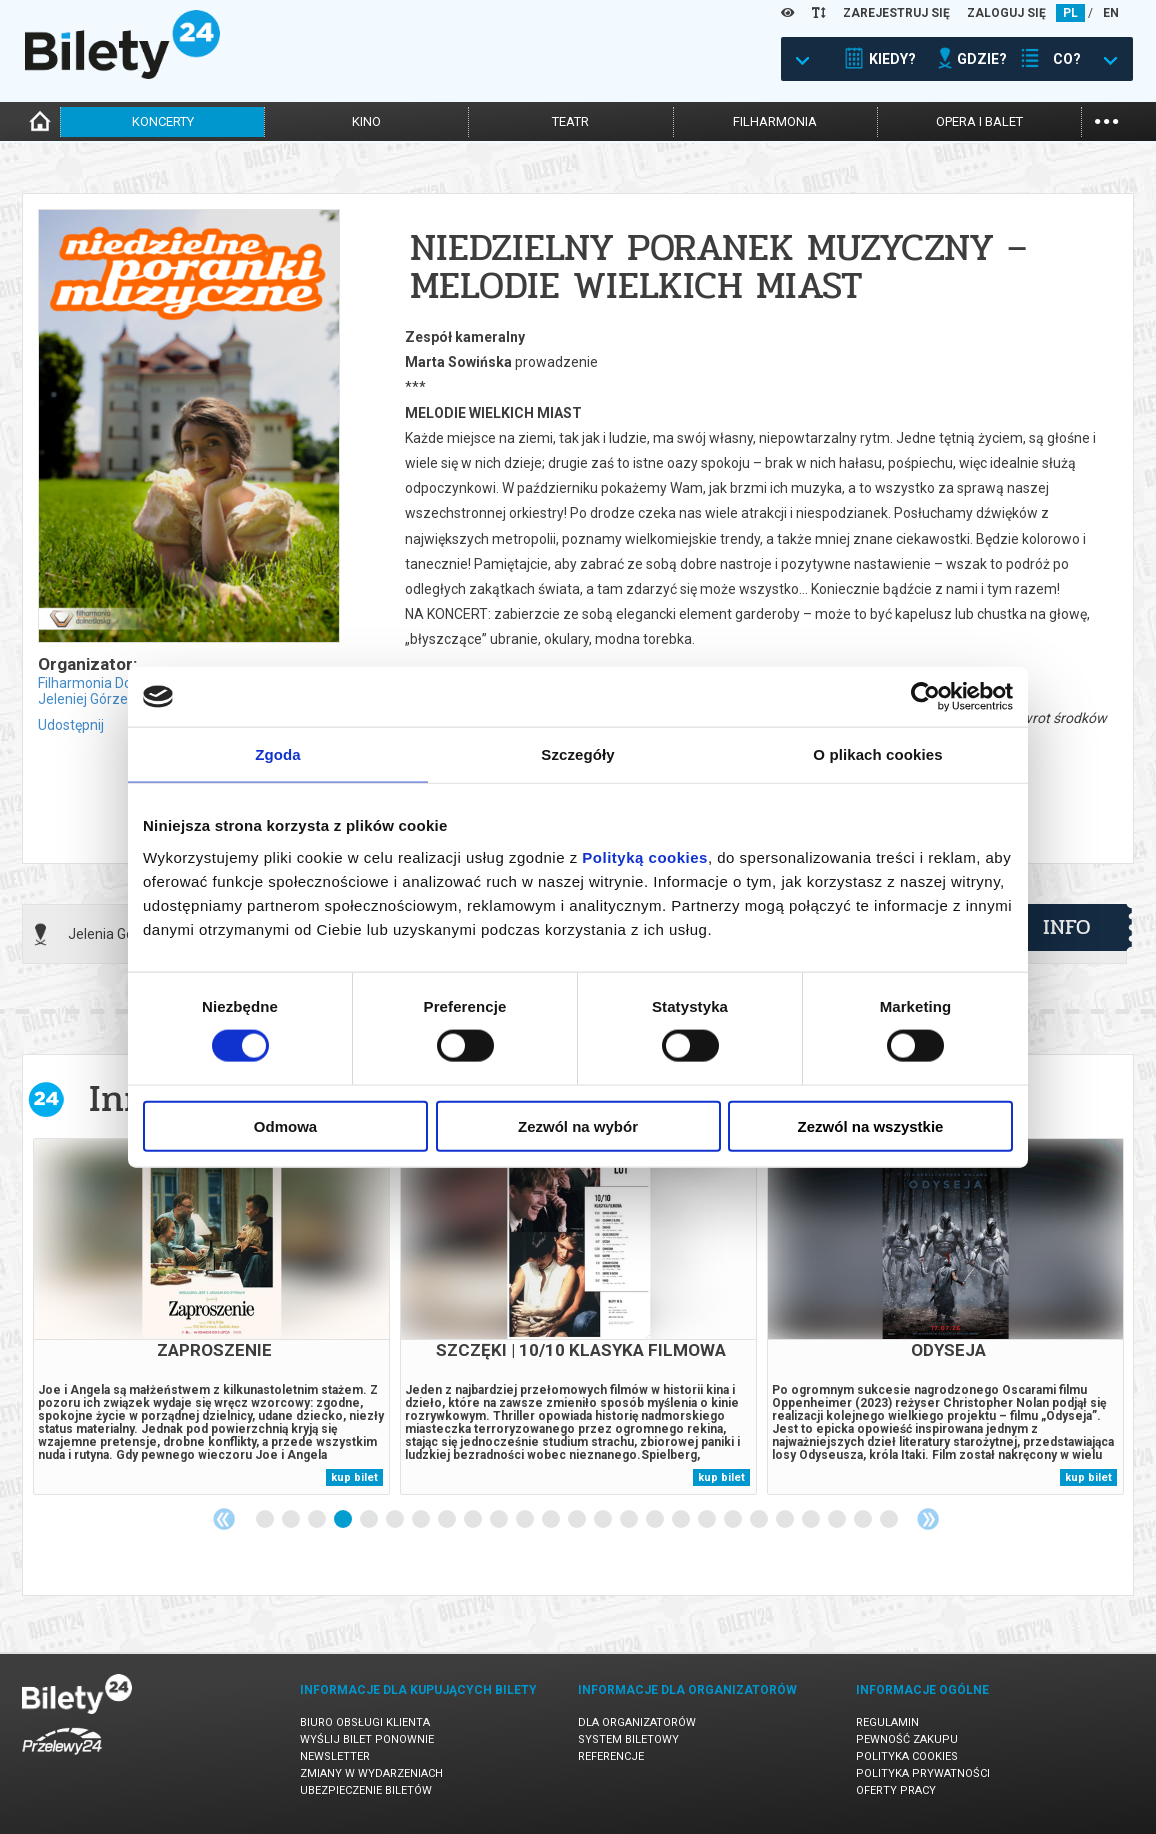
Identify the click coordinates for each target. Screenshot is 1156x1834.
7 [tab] (422, 1520)
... (1106, 119)
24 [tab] (864, 1520)
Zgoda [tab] (278, 754)
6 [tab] (396, 1520)
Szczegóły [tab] (577, 754)
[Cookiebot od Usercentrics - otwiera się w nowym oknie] (925, 697)
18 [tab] (708, 1520)
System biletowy (628, 1739)
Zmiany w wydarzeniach (371, 1773)
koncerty (163, 121)
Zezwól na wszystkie (871, 1125)
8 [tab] (448, 1520)
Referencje (611, 1756)
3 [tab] (318, 1520)
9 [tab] (474, 1520)
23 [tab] (838, 1520)
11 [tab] (526, 1520)
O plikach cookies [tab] (877, 754)
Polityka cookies (907, 1756)
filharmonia (775, 121)
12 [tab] (552, 1520)
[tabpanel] (211, 1316)
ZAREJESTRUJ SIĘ (896, 13)
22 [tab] (812, 1520)
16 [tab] (656, 1520)
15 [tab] (630, 1520)
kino (366, 121)
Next (928, 1519)
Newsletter (335, 1756)
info (1067, 927)
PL (1070, 13)
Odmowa (285, 1125)
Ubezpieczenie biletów (366, 1790)
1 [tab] (266, 1520)
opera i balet (979, 121)
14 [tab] (604, 1520)
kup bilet (354, 1477)
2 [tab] (292, 1520)
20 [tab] (760, 1520)
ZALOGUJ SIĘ (1006, 13)
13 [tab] (578, 1520)
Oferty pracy (896, 1790)
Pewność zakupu (907, 1739)
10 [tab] (500, 1520)
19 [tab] (734, 1520)
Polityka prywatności (923, 1773)
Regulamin (887, 1722)
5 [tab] (370, 1520)
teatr (570, 121)
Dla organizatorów (637, 1722)
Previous (224, 1519)
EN (1111, 13)
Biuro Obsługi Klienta (365, 1722)
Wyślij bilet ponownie (367, 1739)
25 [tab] (890, 1520)
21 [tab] (786, 1520)
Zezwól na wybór (578, 1125)
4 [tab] (344, 1520)
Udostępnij (71, 725)
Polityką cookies (645, 856)
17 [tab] (682, 1520)
